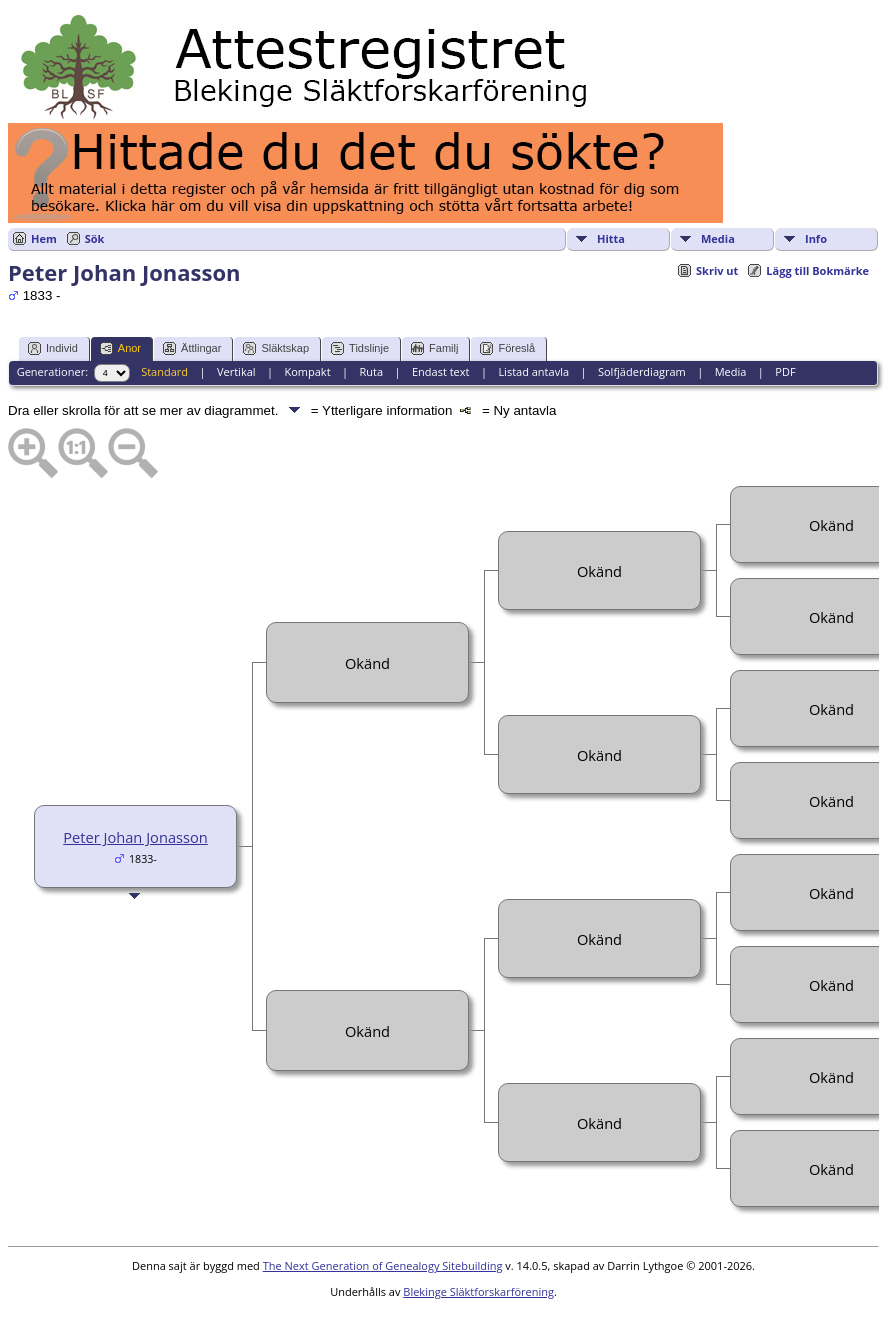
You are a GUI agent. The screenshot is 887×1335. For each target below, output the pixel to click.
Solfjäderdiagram (642, 371)
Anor (120, 348)
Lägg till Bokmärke (817, 270)
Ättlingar (192, 348)
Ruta (371, 371)
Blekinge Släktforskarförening (478, 1291)
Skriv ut (717, 270)
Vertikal (236, 371)
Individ (53, 348)
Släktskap (276, 348)
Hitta (611, 238)
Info (816, 238)
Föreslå (507, 348)
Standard (164, 371)
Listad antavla (533, 371)
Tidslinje (360, 348)
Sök (95, 238)
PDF (785, 371)
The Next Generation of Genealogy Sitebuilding (383, 1265)
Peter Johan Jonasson (135, 837)
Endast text (441, 371)
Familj (434, 348)
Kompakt (307, 371)
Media (718, 238)
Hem (44, 238)
